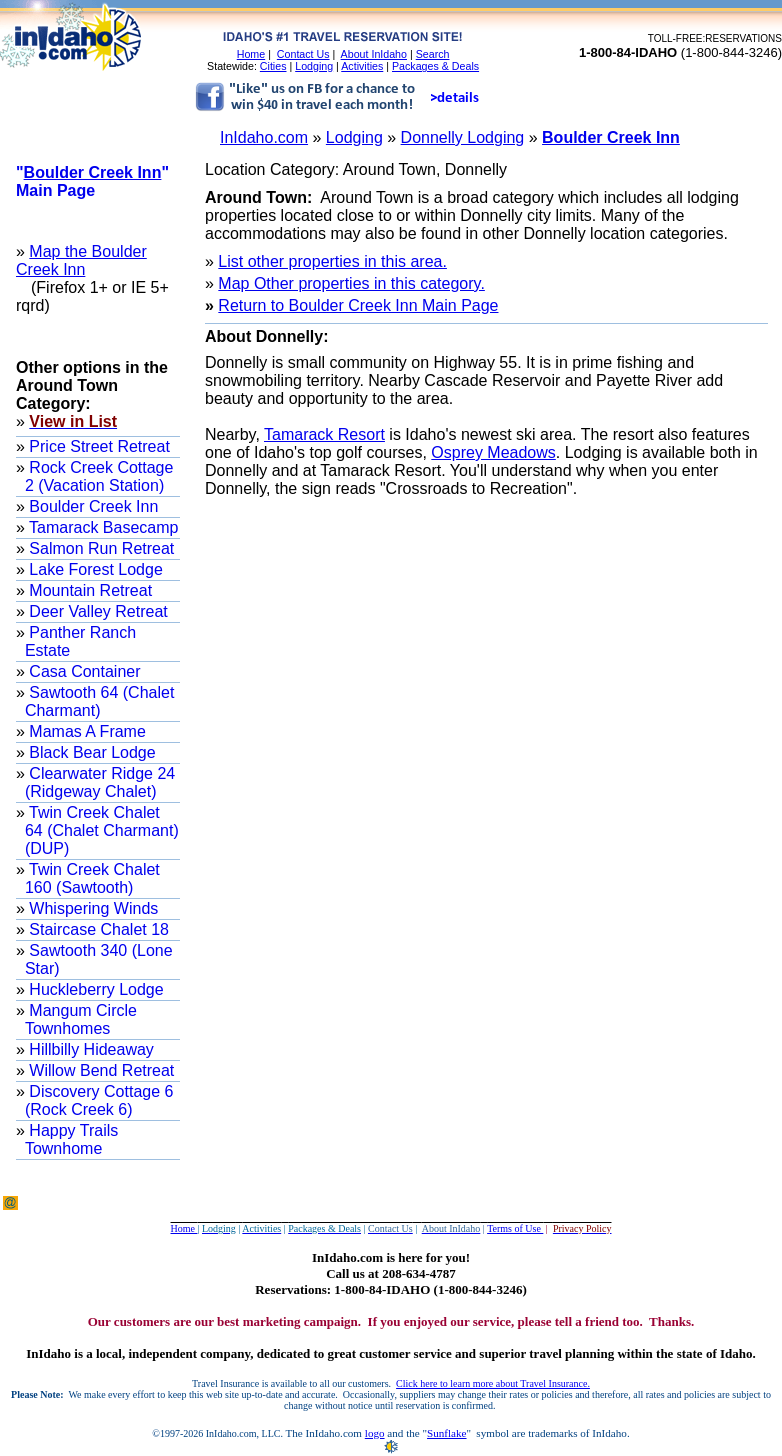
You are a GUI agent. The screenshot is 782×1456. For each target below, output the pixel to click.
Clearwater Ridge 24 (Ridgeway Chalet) (100, 782)
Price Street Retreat (97, 446)
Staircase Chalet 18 (97, 929)
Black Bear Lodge (90, 752)
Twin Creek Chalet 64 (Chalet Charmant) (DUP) (102, 830)
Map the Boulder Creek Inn (81, 260)
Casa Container (83, 671)
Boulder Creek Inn (611, 137)
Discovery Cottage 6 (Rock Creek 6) (99, 1100)
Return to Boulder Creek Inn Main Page (358, 305)
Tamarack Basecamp (102, 527)
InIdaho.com (264, 137)
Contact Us (303, 54)
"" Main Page (92, 181)
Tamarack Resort (324, 434)
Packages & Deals (435, 66)
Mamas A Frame (85, 731)
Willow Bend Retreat (99, 1070)
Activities (362, 66)
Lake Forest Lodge (94, 569)
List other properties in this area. (332, 261)
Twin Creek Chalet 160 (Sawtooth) (92, 878)
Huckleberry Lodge (94, 989)
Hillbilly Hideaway (89, 1049)
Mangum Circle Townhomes (81, 1019)
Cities (273, 66)
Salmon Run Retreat (99, 548)
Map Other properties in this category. (351, 283)
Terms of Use (515, 1228)
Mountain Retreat (88, 590)
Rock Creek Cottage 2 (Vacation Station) (99, 476)
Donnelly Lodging (463, 137)
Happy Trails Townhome (71, 1139)
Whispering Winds (91, 908)
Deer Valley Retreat (96, 611)
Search (433, 54)
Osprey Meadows (493, 452)
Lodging (314, 66)
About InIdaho (374, 54)
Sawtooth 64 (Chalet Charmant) (99, 701)
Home (251, 54)
